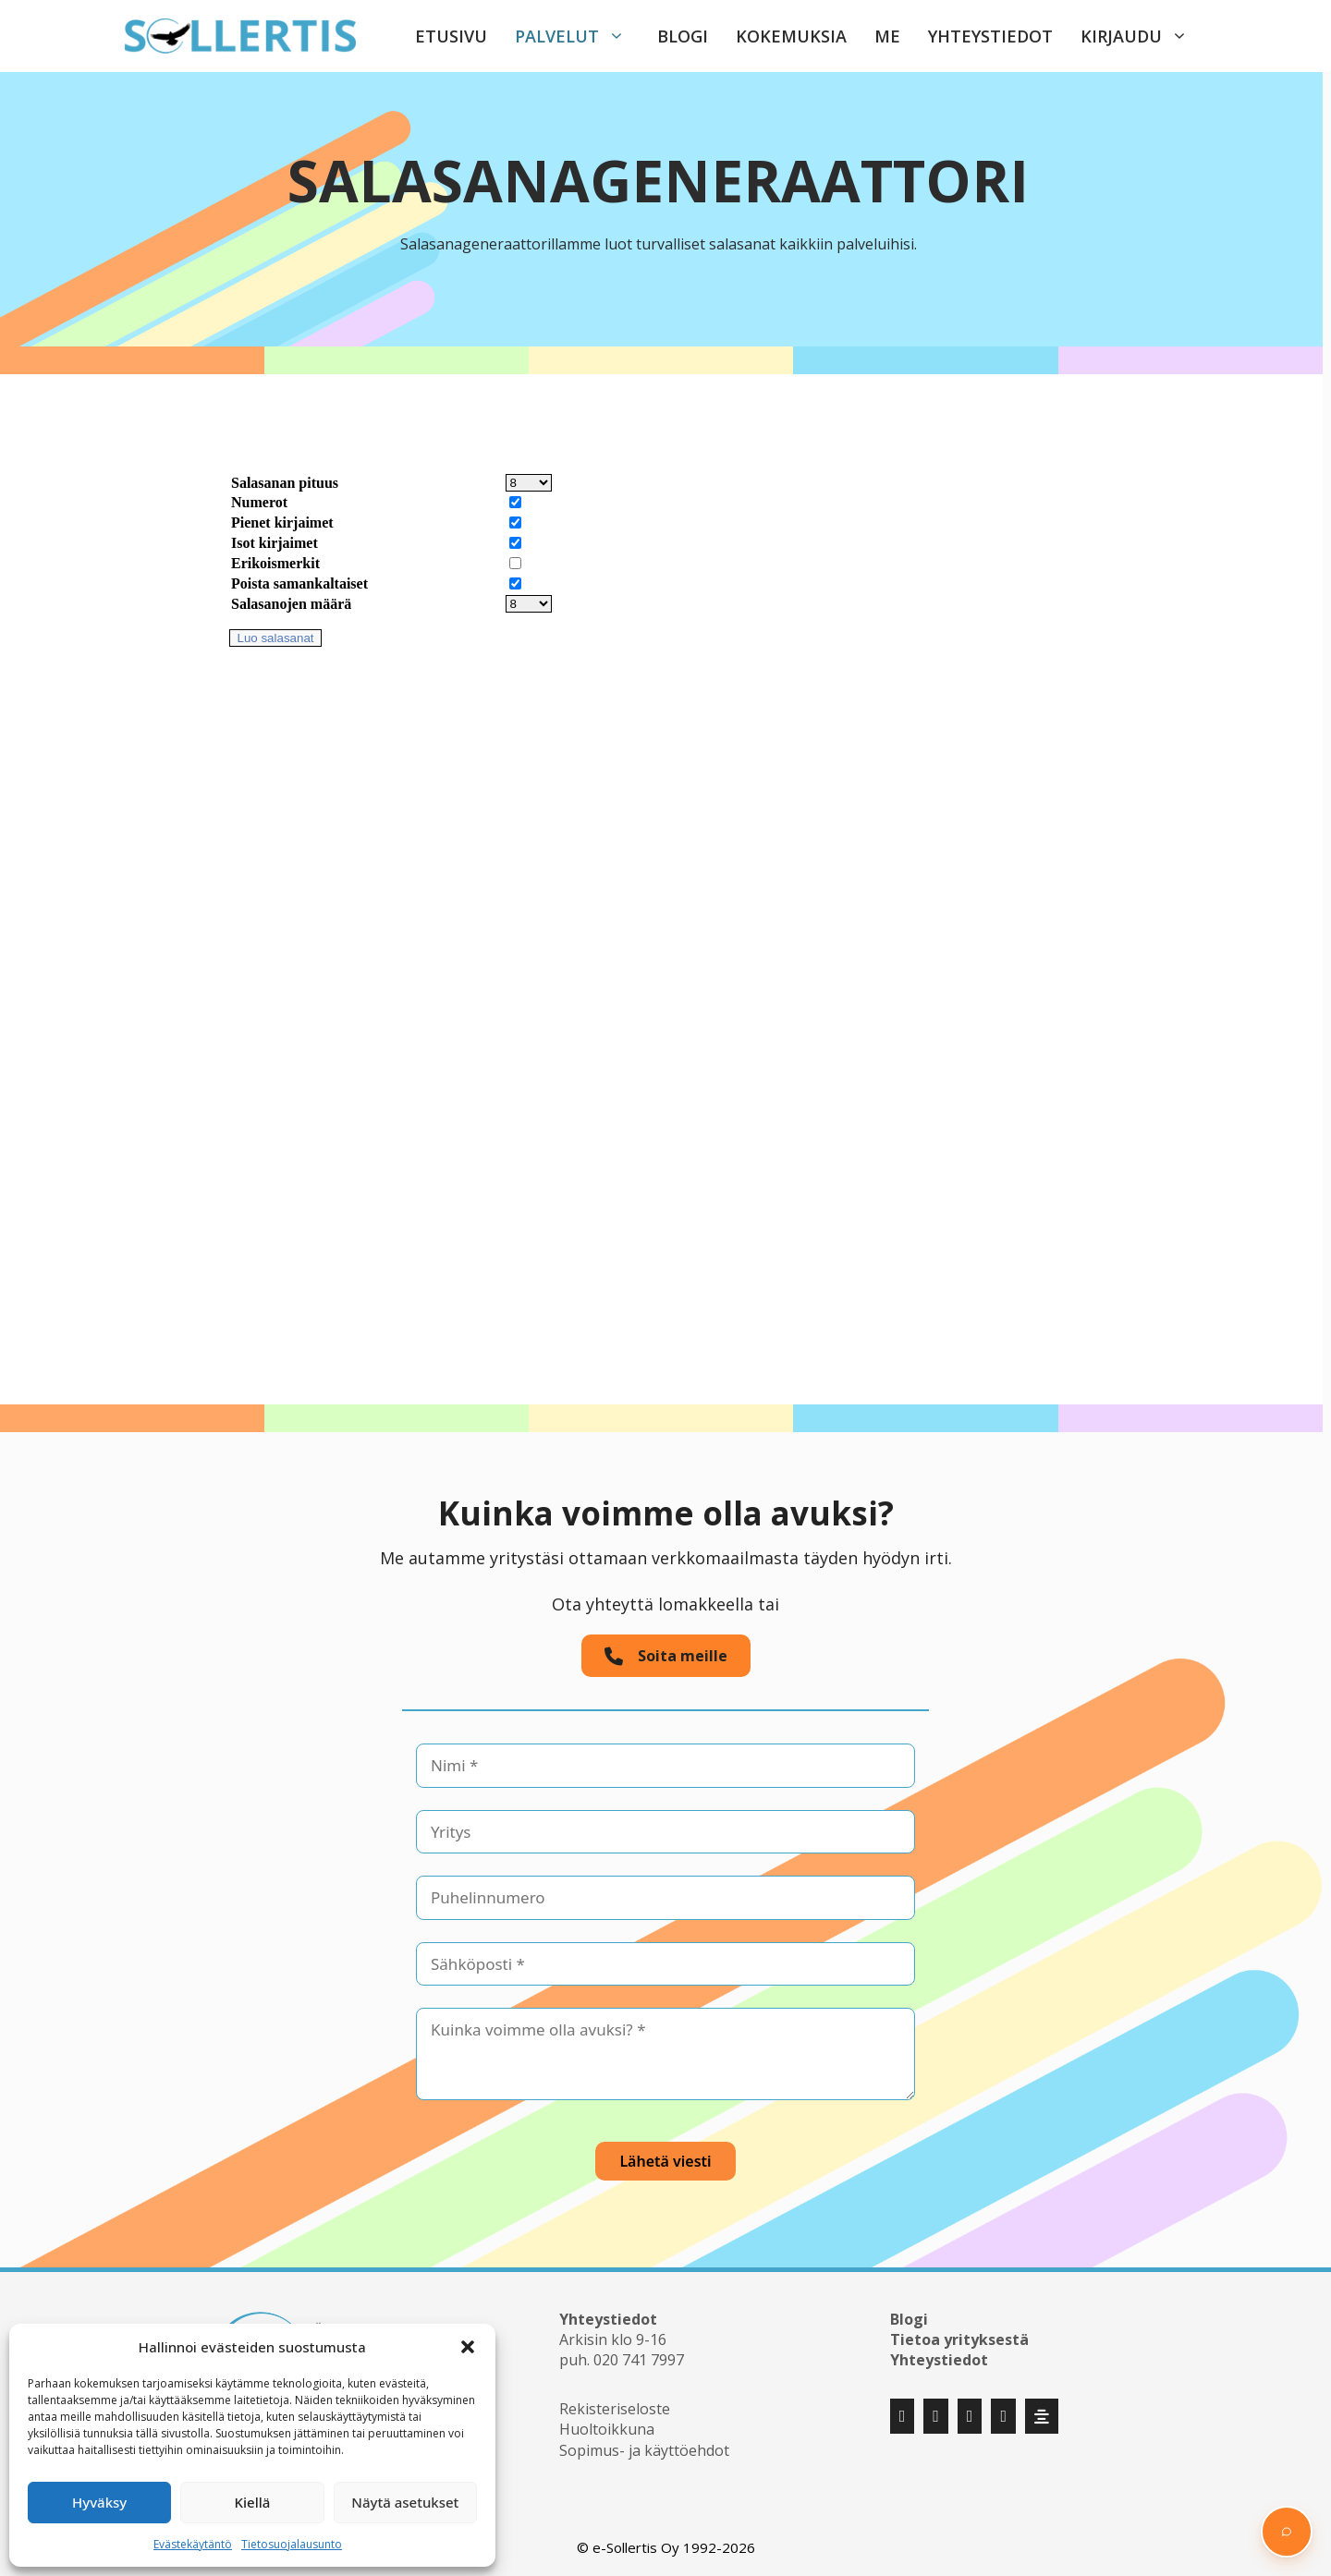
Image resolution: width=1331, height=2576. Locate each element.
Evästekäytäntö (192, 2544)
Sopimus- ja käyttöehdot (644, 2450)
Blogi (682, 36)
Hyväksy (99, 2502)
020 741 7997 (638, 2360)
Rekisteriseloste (614, 2409)
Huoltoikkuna (606, 2429)
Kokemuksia (791, 36)
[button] (467, 2347)
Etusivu (451, 36)
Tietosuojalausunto (291, 2544)
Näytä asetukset (404, 2502)
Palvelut (579, 36)
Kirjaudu (1143, 36)
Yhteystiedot (990, 36)
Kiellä (253, 2502)
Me (887, 36)
